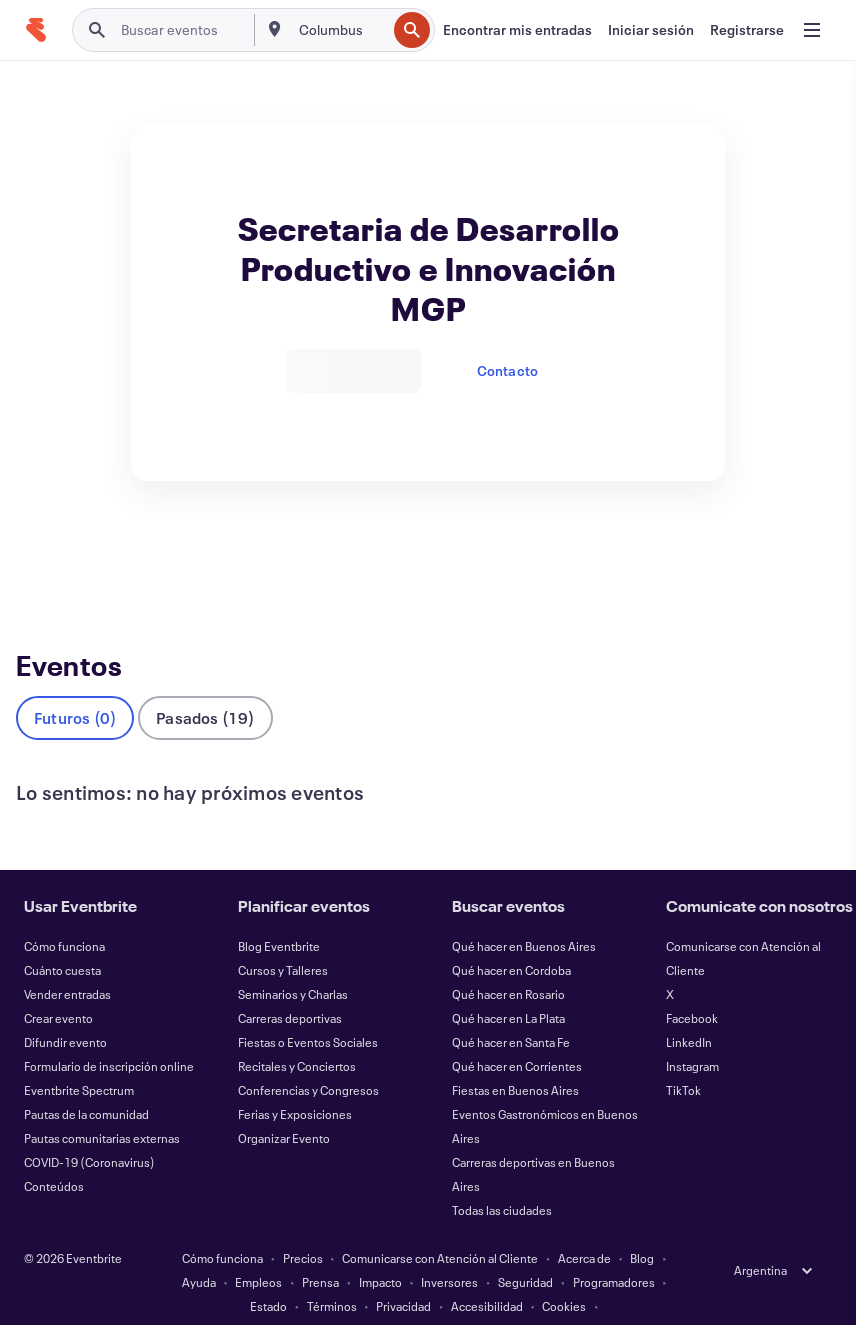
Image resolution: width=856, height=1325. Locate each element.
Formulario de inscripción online (109, 1033)
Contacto (508, 370)
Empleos (258, 1249)
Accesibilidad (487, 1273)
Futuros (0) (75, 684)
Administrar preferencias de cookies (428, 1297)
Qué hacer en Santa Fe (511, 1009)
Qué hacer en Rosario (508, 961)
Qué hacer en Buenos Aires (524, 913)
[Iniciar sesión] (651, 30)
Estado (268, 1273)
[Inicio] (36, 30)
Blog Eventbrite (279, 913)
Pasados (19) (205, 684)
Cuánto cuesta (62, 937)
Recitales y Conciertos (297, 1033)
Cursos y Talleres (283, 937)
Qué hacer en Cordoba (511, 937)
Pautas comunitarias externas (102, 1105)
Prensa (320, 1249)
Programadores (614, 1249)
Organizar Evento (284, 1105)
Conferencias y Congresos (308, 1057)
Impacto (380, 1249)
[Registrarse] (747, 30)
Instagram (692, 1033)
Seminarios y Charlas (293, 961)
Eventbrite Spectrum (79, 1057)
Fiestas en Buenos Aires (515, 1057)
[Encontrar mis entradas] (517, 30)
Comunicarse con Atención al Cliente (440, 1225)
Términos (332, 1273)
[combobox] (341, 30)
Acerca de (584, 1225)
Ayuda (199, 1249)
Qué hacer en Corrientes (517, 1033)
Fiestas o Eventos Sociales (308, 1009)
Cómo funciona (64, 913)
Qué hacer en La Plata (508, 985)
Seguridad (525, 1249)
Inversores (449, 1249)
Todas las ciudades (502, 1177)
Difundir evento (65, 1009)
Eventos (45, 556)
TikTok (683, 1057)
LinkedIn (689, 1009)
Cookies (564, 1273)
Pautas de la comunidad (86, 1081)
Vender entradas (67, 961)
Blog (642, 1225)
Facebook (692, 985)
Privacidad (403, 1273)
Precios (303, 1225)
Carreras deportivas (290, 985)
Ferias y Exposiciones (295, 1081)
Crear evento (58, 985)
